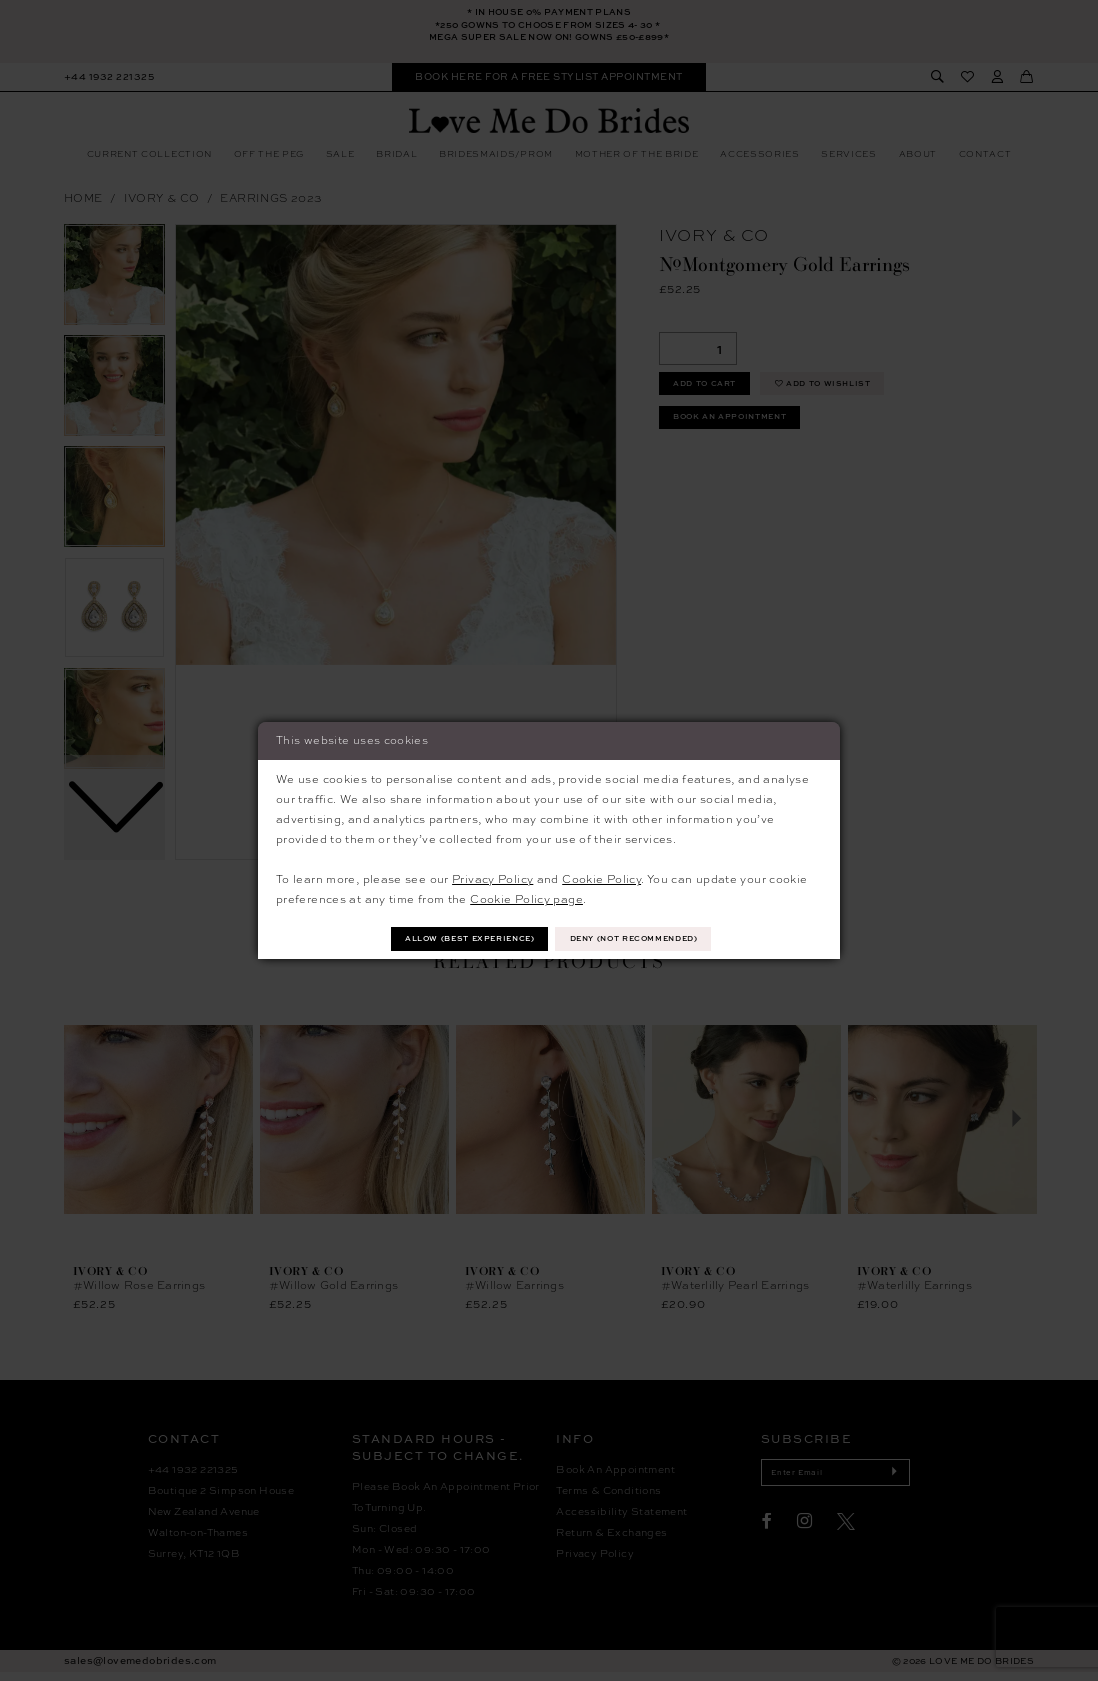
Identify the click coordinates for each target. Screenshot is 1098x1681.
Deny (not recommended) (648, 938)
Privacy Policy (492, 876)
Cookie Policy (601, 876)
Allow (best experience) (455, 938)
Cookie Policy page (526, 897)
